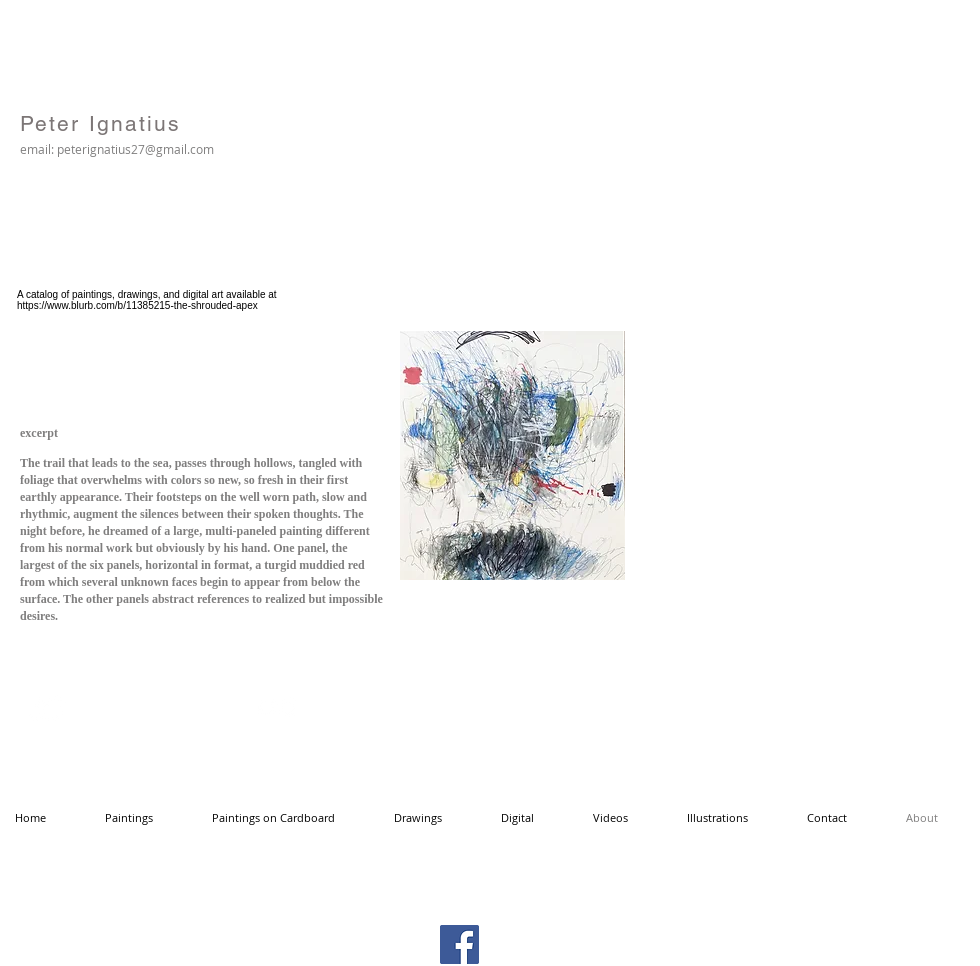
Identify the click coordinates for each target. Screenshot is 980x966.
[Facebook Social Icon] (459, 944)
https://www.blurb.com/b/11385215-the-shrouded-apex (137, 305)
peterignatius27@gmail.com (135, 149)
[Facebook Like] (768, 82)
